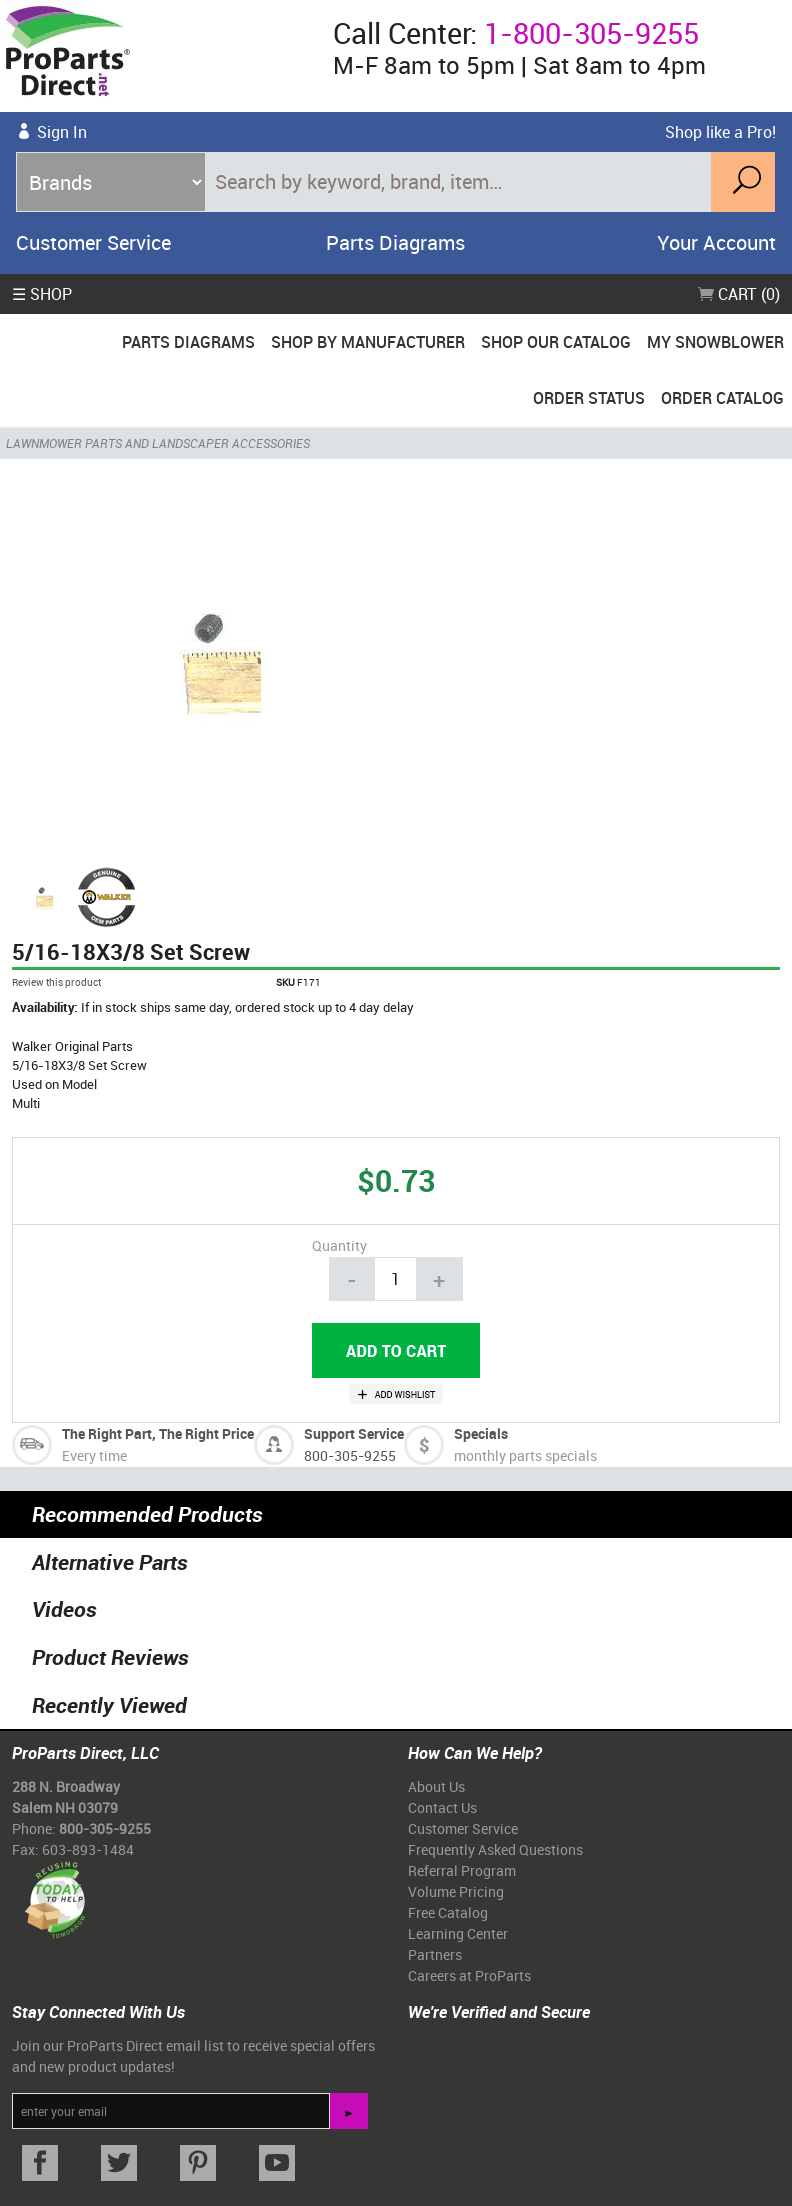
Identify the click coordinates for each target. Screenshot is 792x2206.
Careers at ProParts (469, 1975)
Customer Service (93, 242)
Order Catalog (722, 398)
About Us (436, 1786)
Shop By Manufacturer (368, 342)
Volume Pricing (456, 1891)
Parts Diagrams (395, 242)
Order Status (589, 398)
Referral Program (462, 1870)
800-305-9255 (350, 1455)
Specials (481, 1433)
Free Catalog (448, 1912)
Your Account (716, 242)
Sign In (62, 132)
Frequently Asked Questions (495, 1849)
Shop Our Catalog (556, 342)
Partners (435, 1954)
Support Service (354, 1433)
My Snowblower (715, 342)
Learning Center (458, 1933)
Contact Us (442, 1807)
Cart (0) (739, 294)
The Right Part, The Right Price (158, 1433)
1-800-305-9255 (591, 33)
